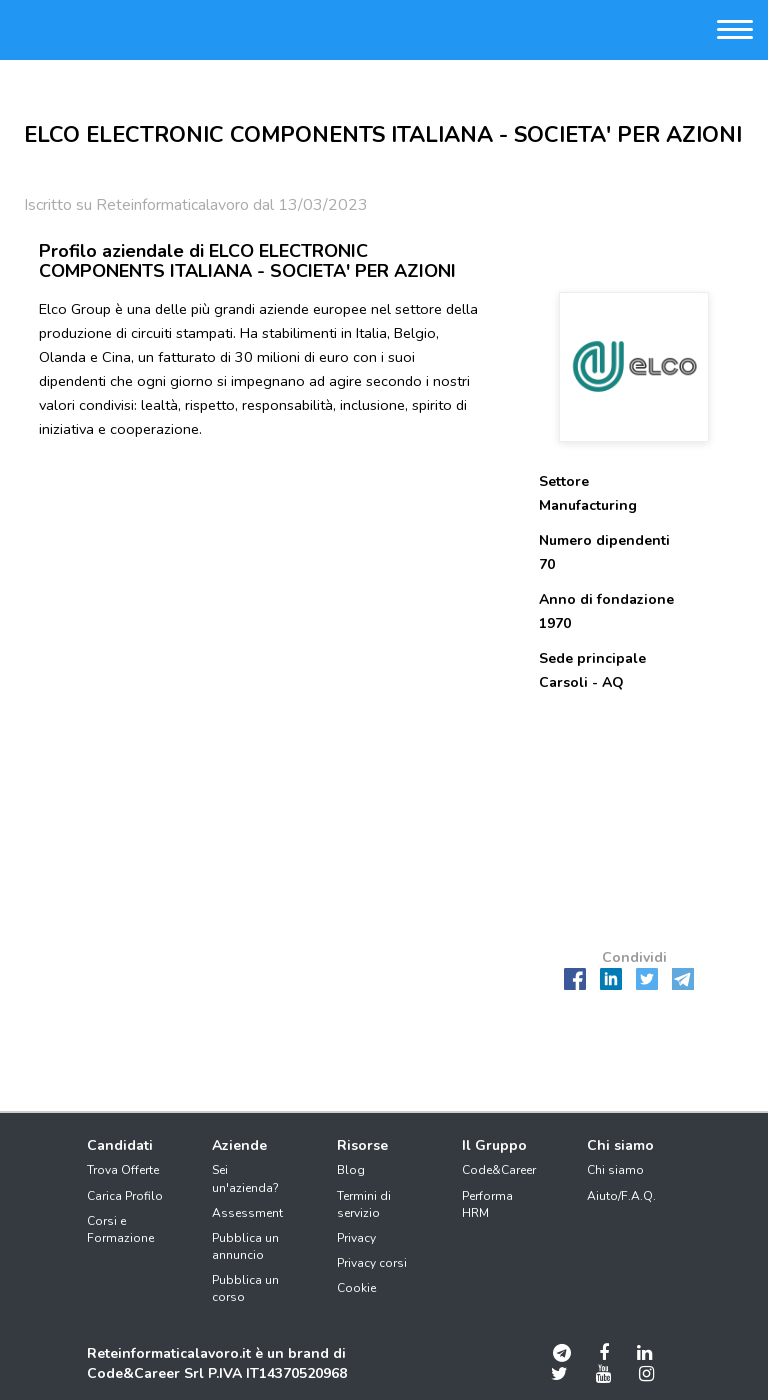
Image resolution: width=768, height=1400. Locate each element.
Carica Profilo (125, 1196)
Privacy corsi (372, 1263)
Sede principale (592, 658)
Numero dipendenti (604, 540)
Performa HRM (487, 1204)
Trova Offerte (123, 1170)
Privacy (356, 1238)
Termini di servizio (364, 1204)
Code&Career (499, 1170)
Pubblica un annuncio (245, 1246)
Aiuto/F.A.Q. (621, 1196)
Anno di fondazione (606, 599)
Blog (351, 1170)
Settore (564, 481)
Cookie (356, 1288)
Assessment (247, 1213)
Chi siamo (615, 1170)
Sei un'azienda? (245, 1178)
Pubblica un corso (245, 1288)
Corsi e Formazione (120, 1229)
